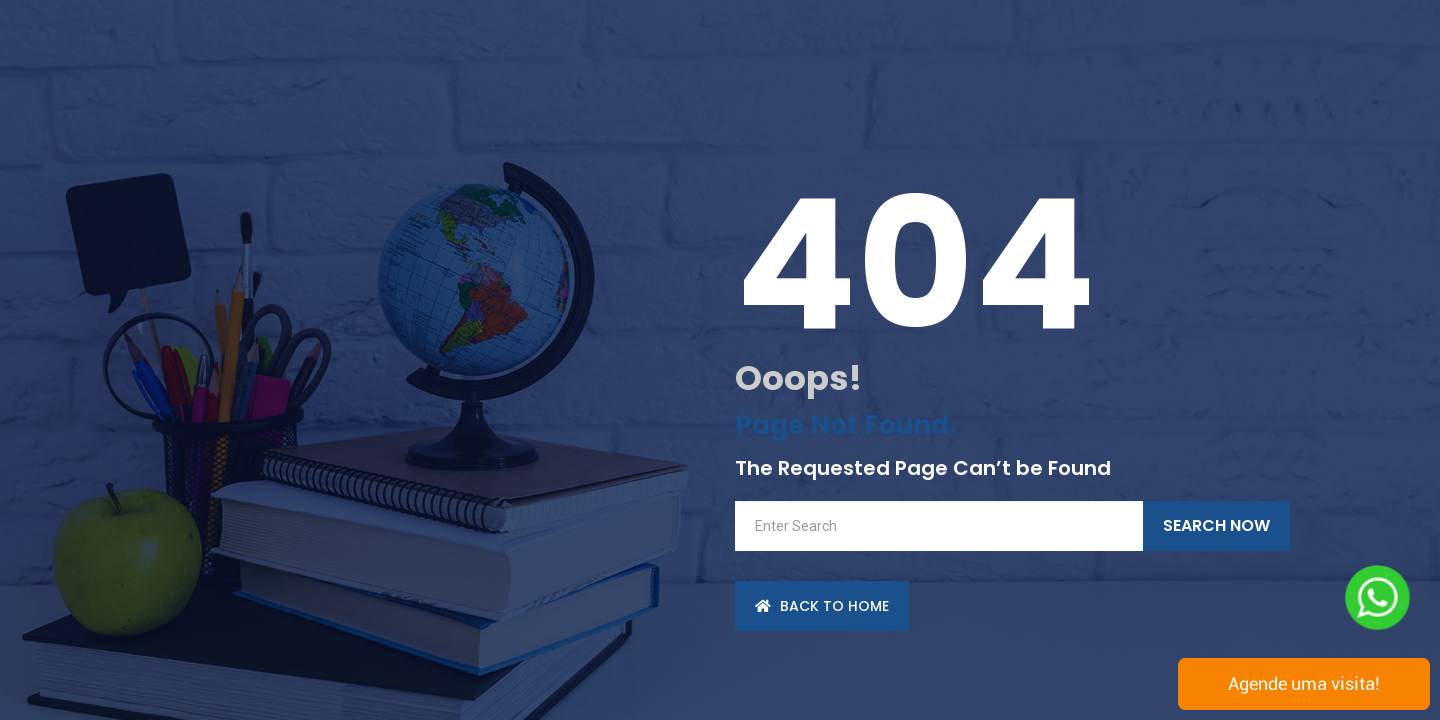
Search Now (1216, 525)
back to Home (822, 606)
